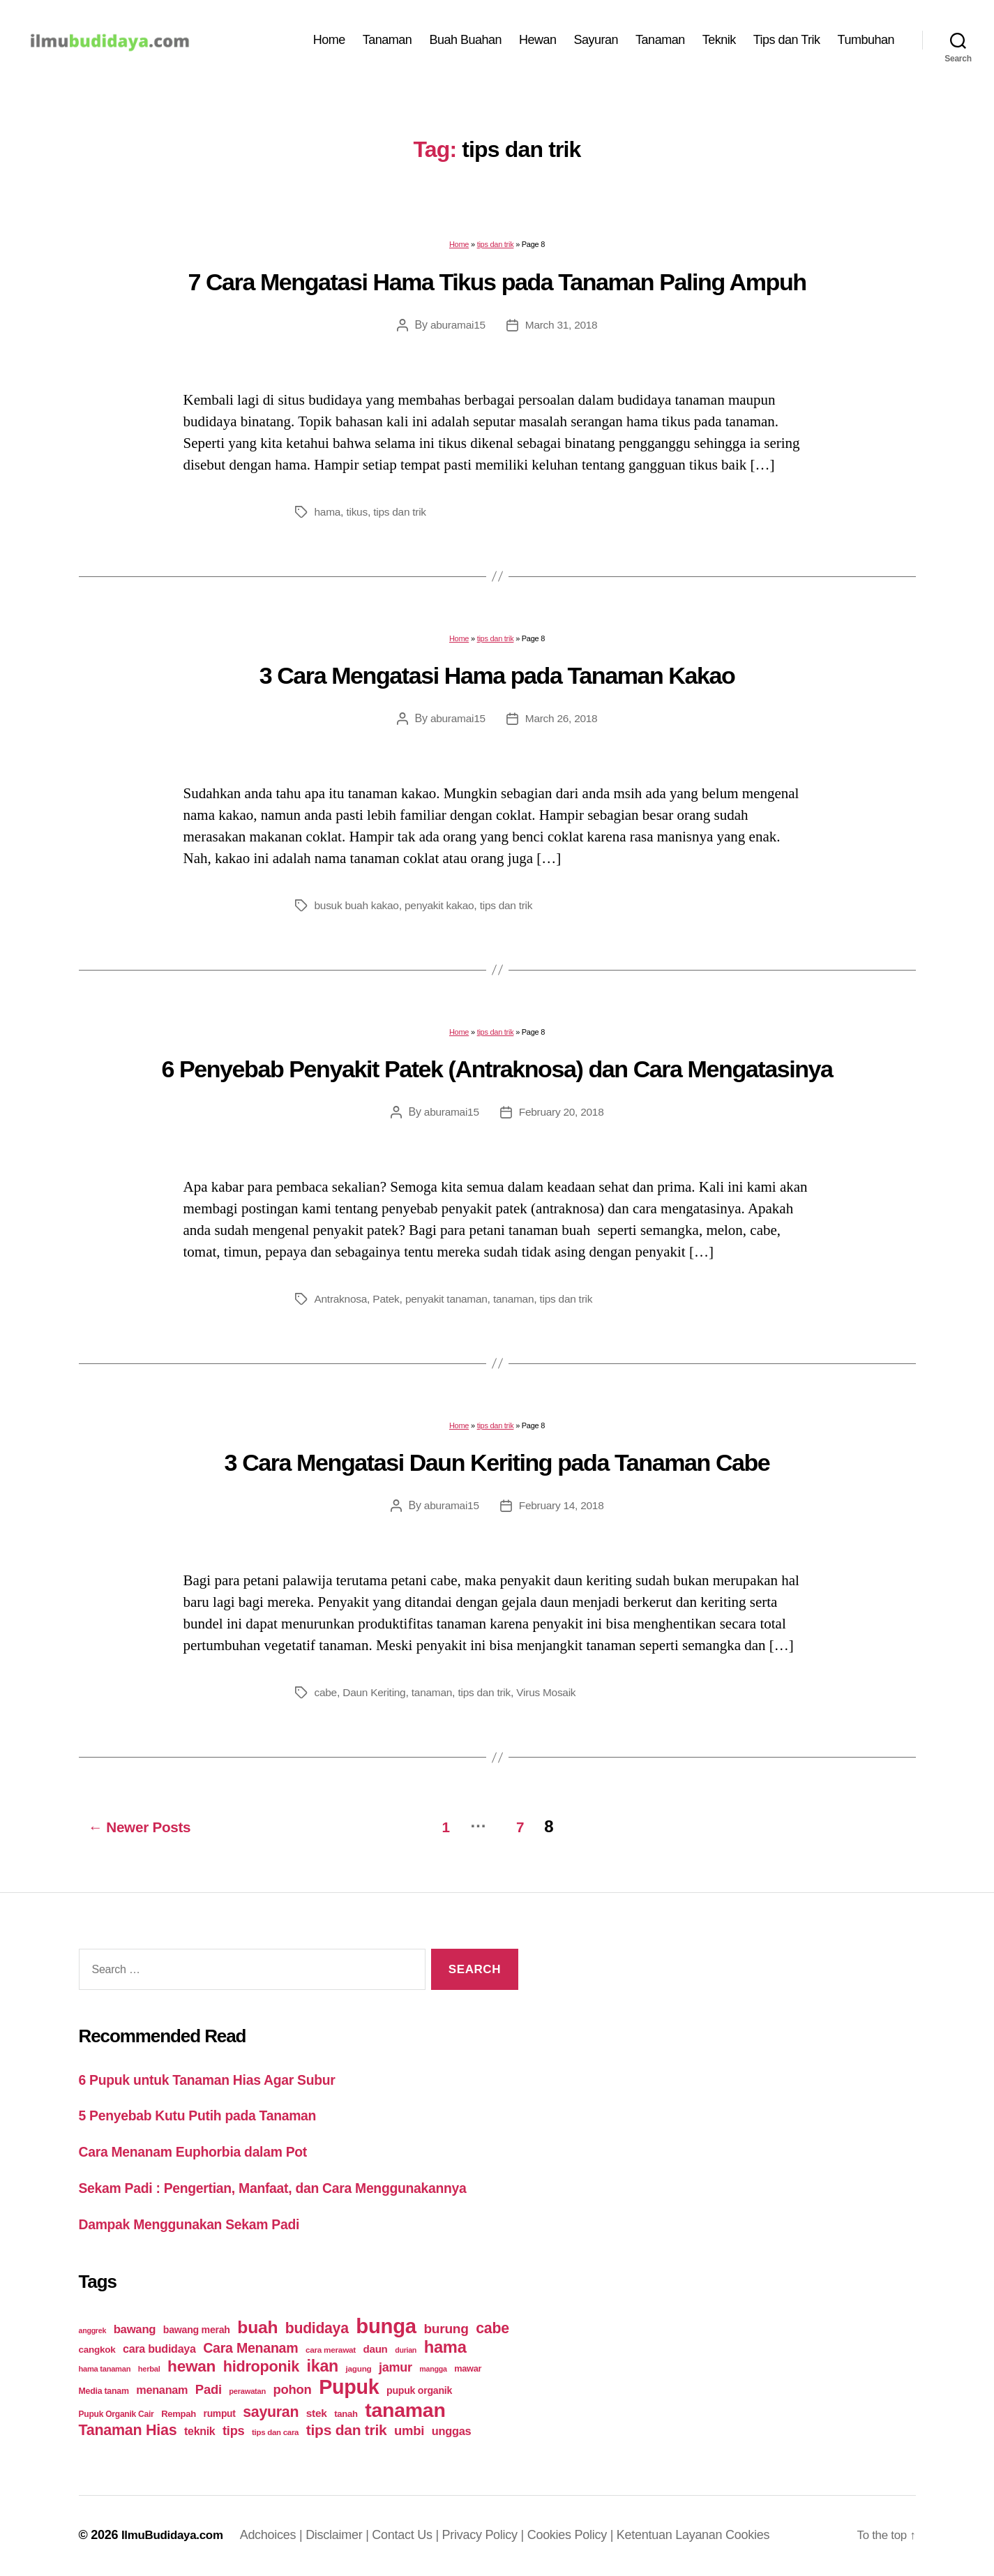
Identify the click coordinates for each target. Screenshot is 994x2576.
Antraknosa (342, 1306)
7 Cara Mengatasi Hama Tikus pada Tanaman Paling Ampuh (497, 289)
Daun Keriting (375, 1699)
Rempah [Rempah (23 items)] (178, 2415)
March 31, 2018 (562, 332)
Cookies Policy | (579, 2536)
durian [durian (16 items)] (405, 2351)
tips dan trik (495, 251)
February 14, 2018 (562, 1512)
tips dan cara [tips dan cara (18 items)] (275, 2433)
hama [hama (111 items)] (445, 2348)
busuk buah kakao (358, 912)
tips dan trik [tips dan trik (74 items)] (346, 2431)
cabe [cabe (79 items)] (492, 2329)
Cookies (754, 2536)
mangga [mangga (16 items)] (432, 2370)
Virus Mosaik (554, 1699)
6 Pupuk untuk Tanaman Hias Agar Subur (219, 2082)
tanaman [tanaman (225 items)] (405, 2411)
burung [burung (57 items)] (445, 2330)
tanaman (520, 1306)
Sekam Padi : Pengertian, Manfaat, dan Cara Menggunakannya (290, 2190)
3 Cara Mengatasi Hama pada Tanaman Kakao (497, 682)
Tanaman (387, 43)
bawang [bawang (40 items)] (135, 2330)
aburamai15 (456, 332)
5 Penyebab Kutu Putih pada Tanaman (208, 2119)
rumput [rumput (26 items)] (220, 2414)
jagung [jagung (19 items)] (359, 2369)
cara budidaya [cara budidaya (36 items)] (159, 2350)
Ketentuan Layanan (678, 2536)
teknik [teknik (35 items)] (199, 2433)
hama (328, 519)
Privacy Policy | (491, 2536)
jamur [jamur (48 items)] (395, 2369)
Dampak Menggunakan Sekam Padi (199, 2226)
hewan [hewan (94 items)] (191, 2367)
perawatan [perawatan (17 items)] (247, 2392)
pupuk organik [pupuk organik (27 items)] (419, 2391)
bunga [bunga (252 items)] (386, 2327)
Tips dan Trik (786, 43)
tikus (358, 519)
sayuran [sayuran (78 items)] (271, 2413)
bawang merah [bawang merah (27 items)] (196, 2331)
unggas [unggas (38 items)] (452, 2432)
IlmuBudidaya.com (175, 2536)
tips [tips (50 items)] (233, 2432)
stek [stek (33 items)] (316, 2414)
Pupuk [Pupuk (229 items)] (349, 2388)
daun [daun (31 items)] (375, 2350)
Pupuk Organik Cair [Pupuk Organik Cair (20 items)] (116, 2415)
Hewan (538, 43)
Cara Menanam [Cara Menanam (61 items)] (250, 2349)
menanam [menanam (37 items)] (162, 2391)
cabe (326, 1699)
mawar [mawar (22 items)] (467, 2370)
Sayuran (596, 43)
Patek (388, 1306)
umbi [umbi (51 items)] (409, 2432)
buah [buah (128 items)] (257, 2328)
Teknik (719, 43)
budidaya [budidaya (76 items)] (317, 2329)
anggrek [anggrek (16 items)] (93, 2332)
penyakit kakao (443, 912)
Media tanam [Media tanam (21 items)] (104, 2392)
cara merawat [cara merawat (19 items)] (331, 2351)
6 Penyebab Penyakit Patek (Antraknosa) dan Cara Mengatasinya (496, 1076)
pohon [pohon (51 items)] (292, 2390)
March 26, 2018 (562, 725)
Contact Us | (414, 2536)
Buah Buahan (465, 43)
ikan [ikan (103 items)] (322, 2367)
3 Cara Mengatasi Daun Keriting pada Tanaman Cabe (497, 1469)
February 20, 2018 (562, 1119)
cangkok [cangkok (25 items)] (97, 2351)
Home (329, 43)
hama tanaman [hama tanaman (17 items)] (105, 2370)
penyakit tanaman (450, 1306)
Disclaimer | (345, 2536)
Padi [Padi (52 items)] (208, 2390)
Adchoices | (280, 2536)
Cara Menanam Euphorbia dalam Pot (203, 2154)
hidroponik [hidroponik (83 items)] (261, 2367)
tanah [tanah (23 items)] (345, 2415)
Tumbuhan (866, 43)
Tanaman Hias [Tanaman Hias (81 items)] (128, 2431)
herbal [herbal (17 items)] (149, 2370)
